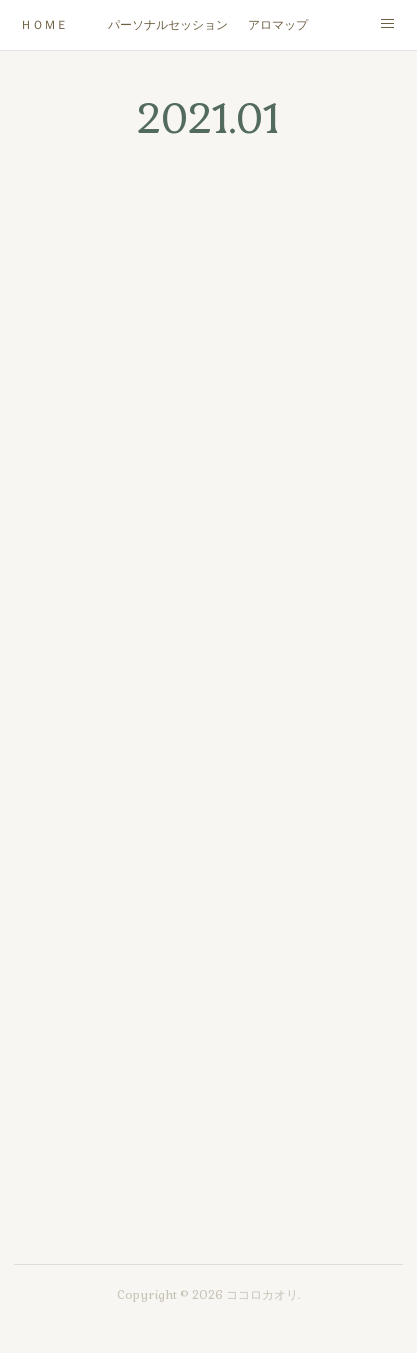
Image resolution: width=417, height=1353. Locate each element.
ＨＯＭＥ (44, 25)
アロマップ (278, 25)
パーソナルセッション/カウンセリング (168, 25)
